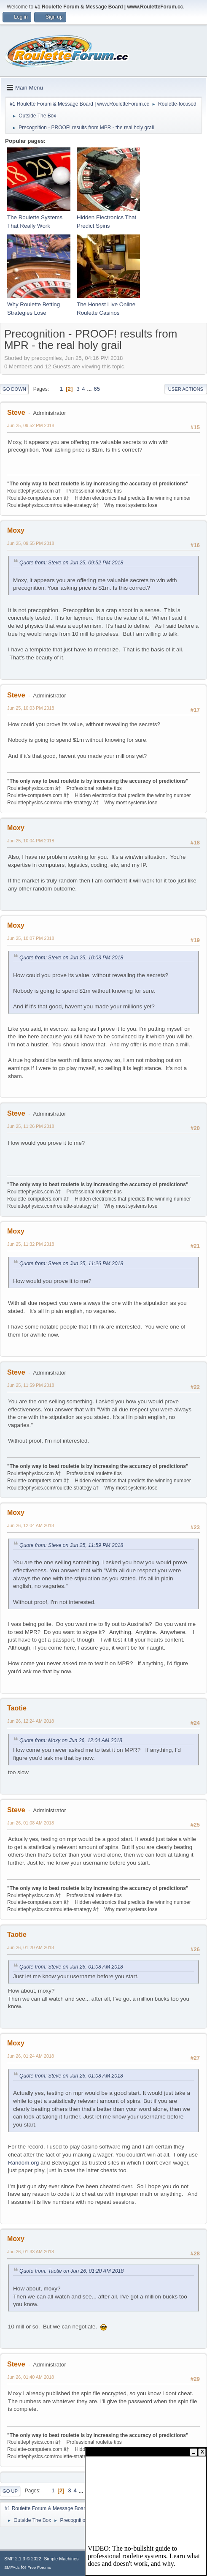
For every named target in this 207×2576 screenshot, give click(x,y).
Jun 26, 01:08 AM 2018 (30, 1822)
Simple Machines (61, 2558)
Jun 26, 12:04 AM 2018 (30, 1525)
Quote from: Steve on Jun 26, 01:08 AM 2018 (71, 1967)
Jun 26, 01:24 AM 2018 (30, 2056)
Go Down (14, 389)
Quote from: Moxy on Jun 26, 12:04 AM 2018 (70, 1740)
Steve (16, 412)
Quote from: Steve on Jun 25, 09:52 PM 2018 (71, 563)
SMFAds (12, 2567)
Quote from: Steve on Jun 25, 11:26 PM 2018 (71, 1263)
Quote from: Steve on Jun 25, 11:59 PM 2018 (71, 1545)
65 (97, 389)
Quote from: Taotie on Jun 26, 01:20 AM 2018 (71, 2271)
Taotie (17, 1708)
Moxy (15, 530)
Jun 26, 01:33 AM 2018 (30, 2251)
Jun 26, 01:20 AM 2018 (30, 1947)
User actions (185, 389)
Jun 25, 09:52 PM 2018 (30, 425)
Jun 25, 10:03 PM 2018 (30, 708)
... (90, 389)
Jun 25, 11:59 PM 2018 (30, 1385)
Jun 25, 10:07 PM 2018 (30, 938)
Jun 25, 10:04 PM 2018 (30, 840)
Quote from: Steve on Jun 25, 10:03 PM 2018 (71, 958)
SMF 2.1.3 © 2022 (22, 2558)
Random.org (23, 2162)
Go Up (10, 2491)
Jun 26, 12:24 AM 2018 (30, 1721)
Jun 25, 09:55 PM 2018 (30, 543)
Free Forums (39, 2567)
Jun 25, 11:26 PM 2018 (30, 1126)
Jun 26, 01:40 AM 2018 (30, 2377)
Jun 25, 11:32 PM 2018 (30, 1244)
